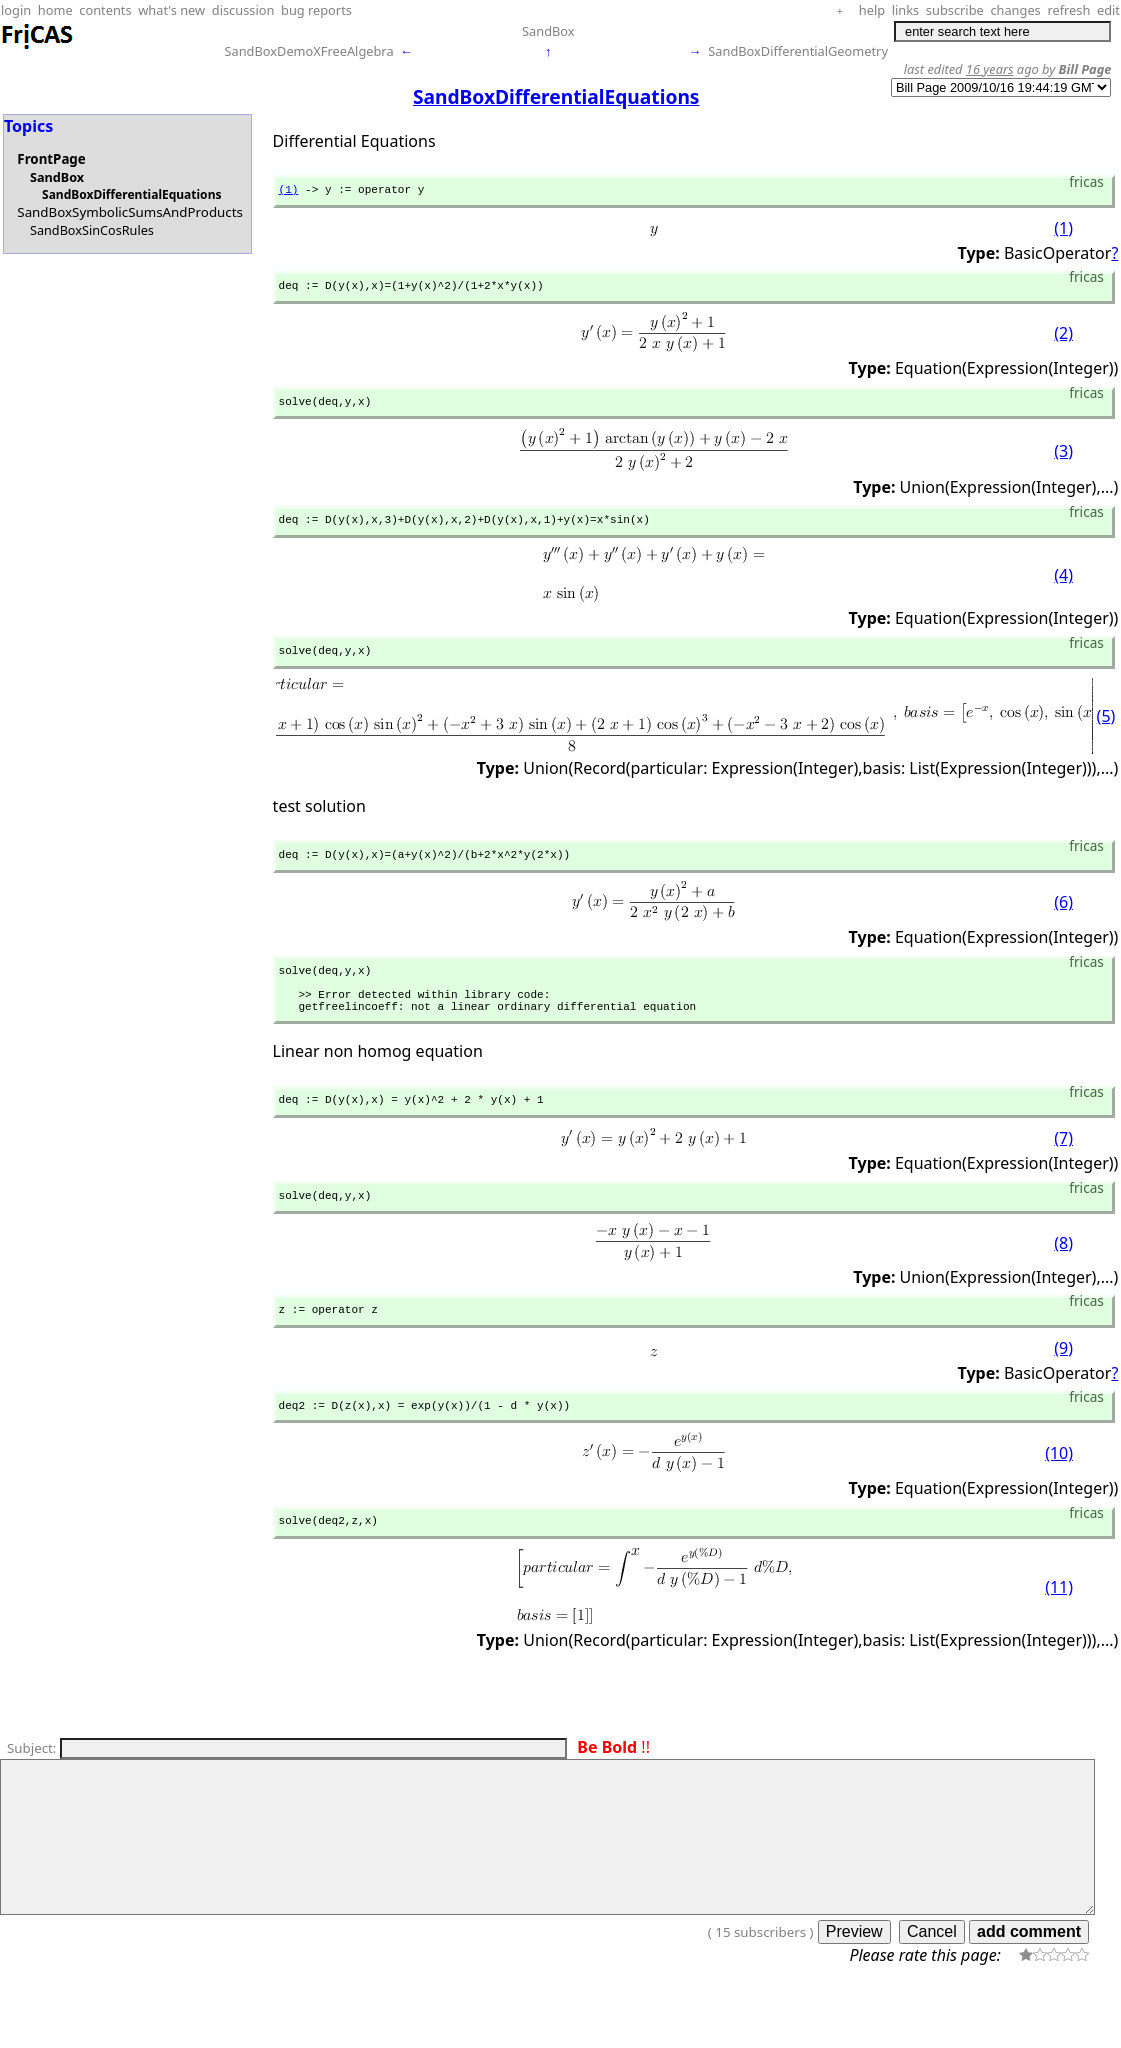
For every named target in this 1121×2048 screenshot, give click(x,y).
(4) (1063, 588)
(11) (1059, 1634)
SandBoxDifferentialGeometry (798, 51)
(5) (1106, 731)
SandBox (548, 31)
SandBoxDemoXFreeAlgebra (308, 51)
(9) (1063, 1388)
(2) (1063, 340)
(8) (1063, 1280)
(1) (289, 191)
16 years (990, 69)
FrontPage (51, 159)
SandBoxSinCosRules (92, 230)
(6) (1063, 921)
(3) (1063, 460)
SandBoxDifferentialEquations (131, 194)
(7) (1063, 1172)
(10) (1059, 1497)
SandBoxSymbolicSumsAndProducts (130, 212)
